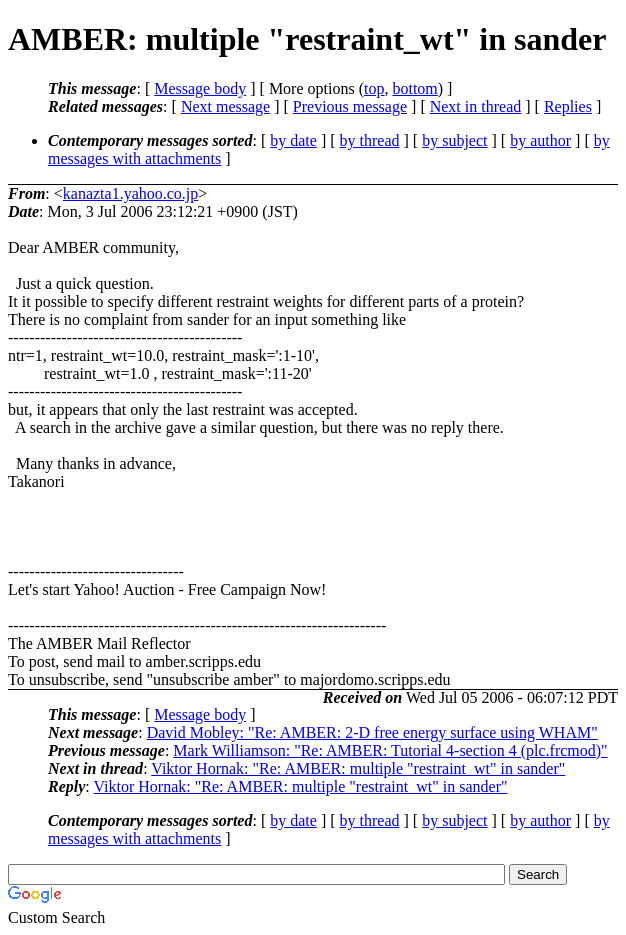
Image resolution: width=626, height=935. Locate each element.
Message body (200, 88)
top (374, 88)
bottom (414, 88)
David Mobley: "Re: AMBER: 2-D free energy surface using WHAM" (372, 732)
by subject (454, 140)
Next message (225, 106)
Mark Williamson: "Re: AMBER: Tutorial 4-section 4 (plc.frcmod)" (390, 750)
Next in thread (476, 106)
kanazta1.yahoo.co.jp (131, 193)
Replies (568, 106)
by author (540, 140)
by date (293, 140)
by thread (370, 140)
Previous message (350, 106)
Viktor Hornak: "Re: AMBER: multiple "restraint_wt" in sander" (358, 768)
